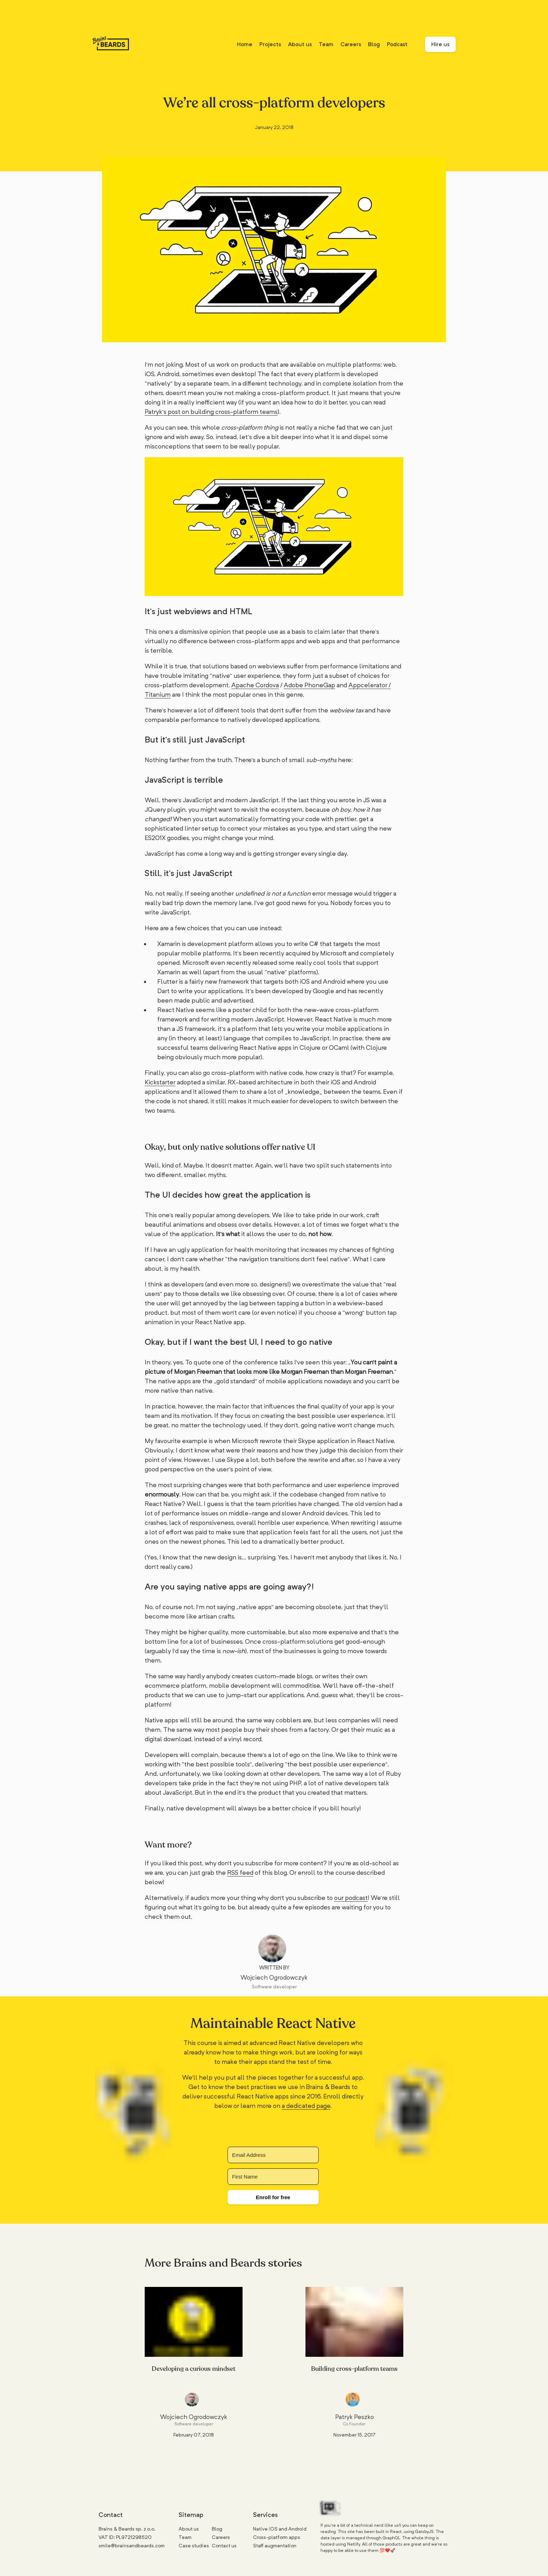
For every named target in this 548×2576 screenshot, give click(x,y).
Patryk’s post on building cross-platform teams (211, 411)
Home (244, 44)
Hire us (440, 44)
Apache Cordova (255, 685)
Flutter (167, 981)
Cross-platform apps (276, 2537)
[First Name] (273, 2176)
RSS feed (240, 1872)
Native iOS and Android (280, 2529)
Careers (350, 44)
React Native (175, 1009)
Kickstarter (160, 1082)
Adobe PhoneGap (309, 685)
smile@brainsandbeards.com (132, 2545)
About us (300, 44)
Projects (270, 44)
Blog (374, 44)
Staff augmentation (274, 2545)
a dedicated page (306, 2105)
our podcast (351, 1897)
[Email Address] (273, 2155)
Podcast (397, 44)
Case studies (194, 2545)
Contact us (224, 2545)
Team (326, 44)
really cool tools (318, 962)
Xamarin (168, 943)
